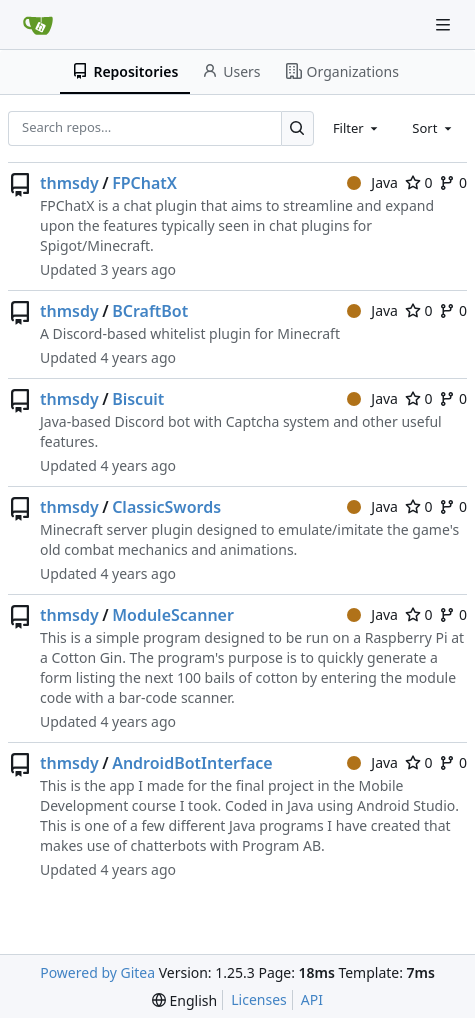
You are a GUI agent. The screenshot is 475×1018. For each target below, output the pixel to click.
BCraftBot (150, 311)
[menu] (184, 1000)
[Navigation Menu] (445, 24)
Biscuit (138, 399)
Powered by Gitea (97, 972)
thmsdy (69, 183)
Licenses (259, 999)
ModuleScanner (173, 615)
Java (372, 182)
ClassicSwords (166, 507)
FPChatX (144, 183)
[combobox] (357, 128)
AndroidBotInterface (192, 763)
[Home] (38, 25)
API (312, 999)
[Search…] (297, 128)
